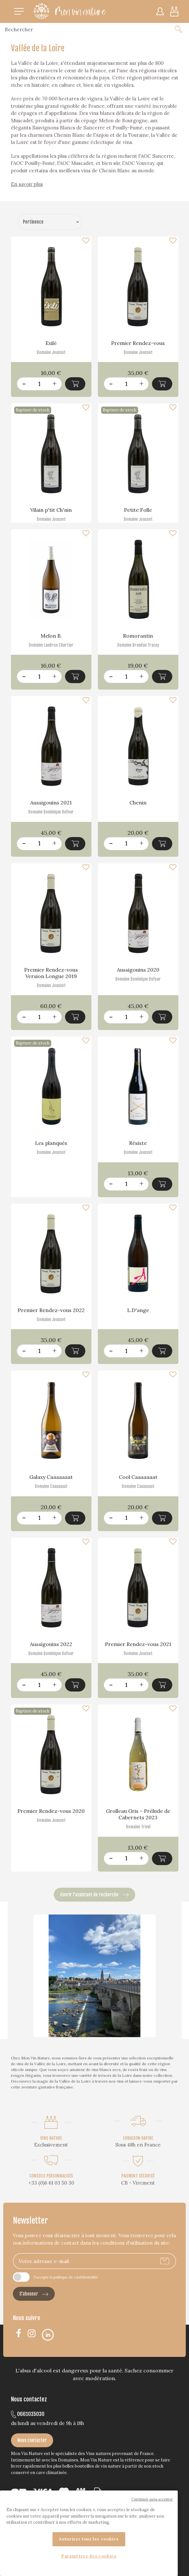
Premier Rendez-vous (138, 343)
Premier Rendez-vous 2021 (138, 1644)
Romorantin (138, 635)
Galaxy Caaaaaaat (51, 1477)
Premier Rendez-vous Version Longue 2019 (51, 972)
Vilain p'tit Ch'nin (51, 510)
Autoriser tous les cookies (88, 2539)
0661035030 (27, 2414)
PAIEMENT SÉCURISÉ (138, 2175)
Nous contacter (32, 2440)
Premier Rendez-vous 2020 (51, 1811)
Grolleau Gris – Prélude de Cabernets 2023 (138, 1814)
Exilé (51, 343)
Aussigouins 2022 (51, 1644)
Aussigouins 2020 (138, 969)
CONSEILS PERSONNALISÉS (51, 2175)
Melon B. (51, 635)
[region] (89, 2533)
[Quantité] (39, 384)
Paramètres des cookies (88, 2556)
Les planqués (51, 1143)
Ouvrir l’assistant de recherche (94, 1894)
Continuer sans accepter (152, 2499)
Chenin (137, 802)
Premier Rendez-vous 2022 (51, 1310)
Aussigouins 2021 (51, 802)
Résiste (138, 1143)
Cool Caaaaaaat (138, 1477)
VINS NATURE (51, 2138)
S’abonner (33, 2294)
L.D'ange (138, 1310)
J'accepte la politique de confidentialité (65, 2277)
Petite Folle (138, 510)
